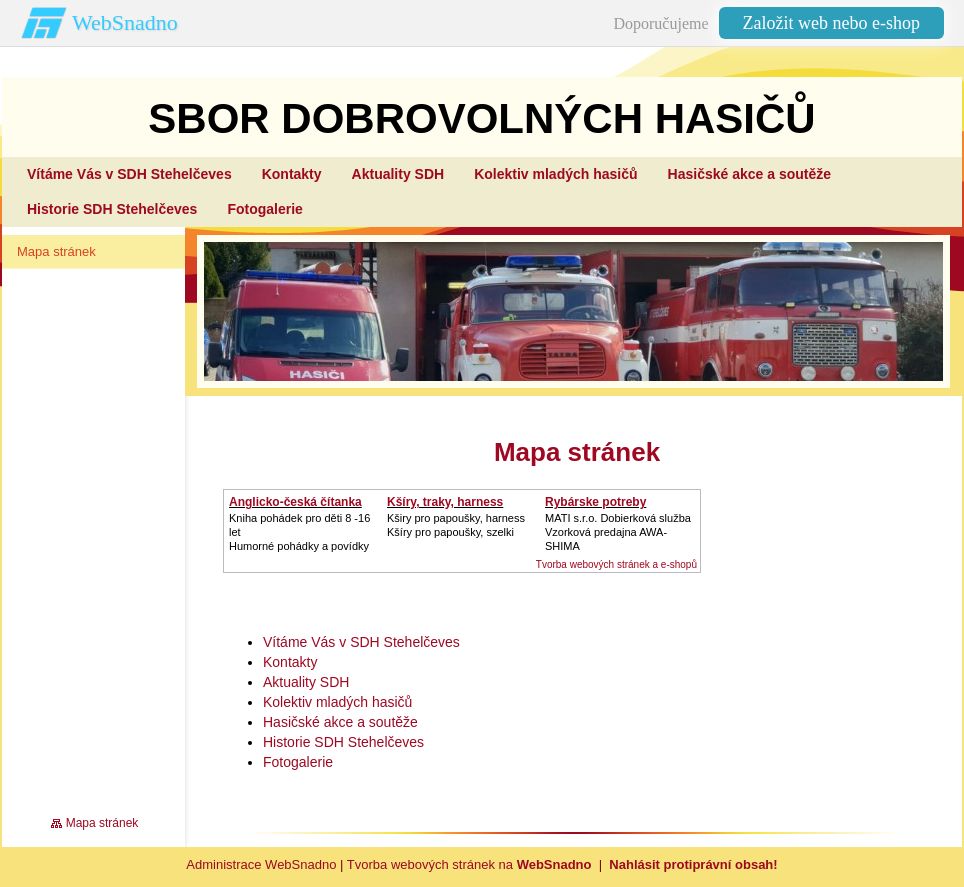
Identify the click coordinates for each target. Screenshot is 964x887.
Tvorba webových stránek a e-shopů (616, 564)
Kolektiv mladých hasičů (337, 702)
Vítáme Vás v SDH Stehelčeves (361, 642)
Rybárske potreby (595, 502)
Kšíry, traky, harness (445, 502)
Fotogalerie (298, 762)
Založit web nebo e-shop (831, 23)
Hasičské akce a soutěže (340, 722)
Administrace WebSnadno (261, 864)
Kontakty (290, 662)
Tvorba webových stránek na (469, 864)
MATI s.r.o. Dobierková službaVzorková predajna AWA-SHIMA (618, 532)
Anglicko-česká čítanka (295, 502)
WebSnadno (125, 22)
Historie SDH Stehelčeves (343, 742)
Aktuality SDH (306, 682)
